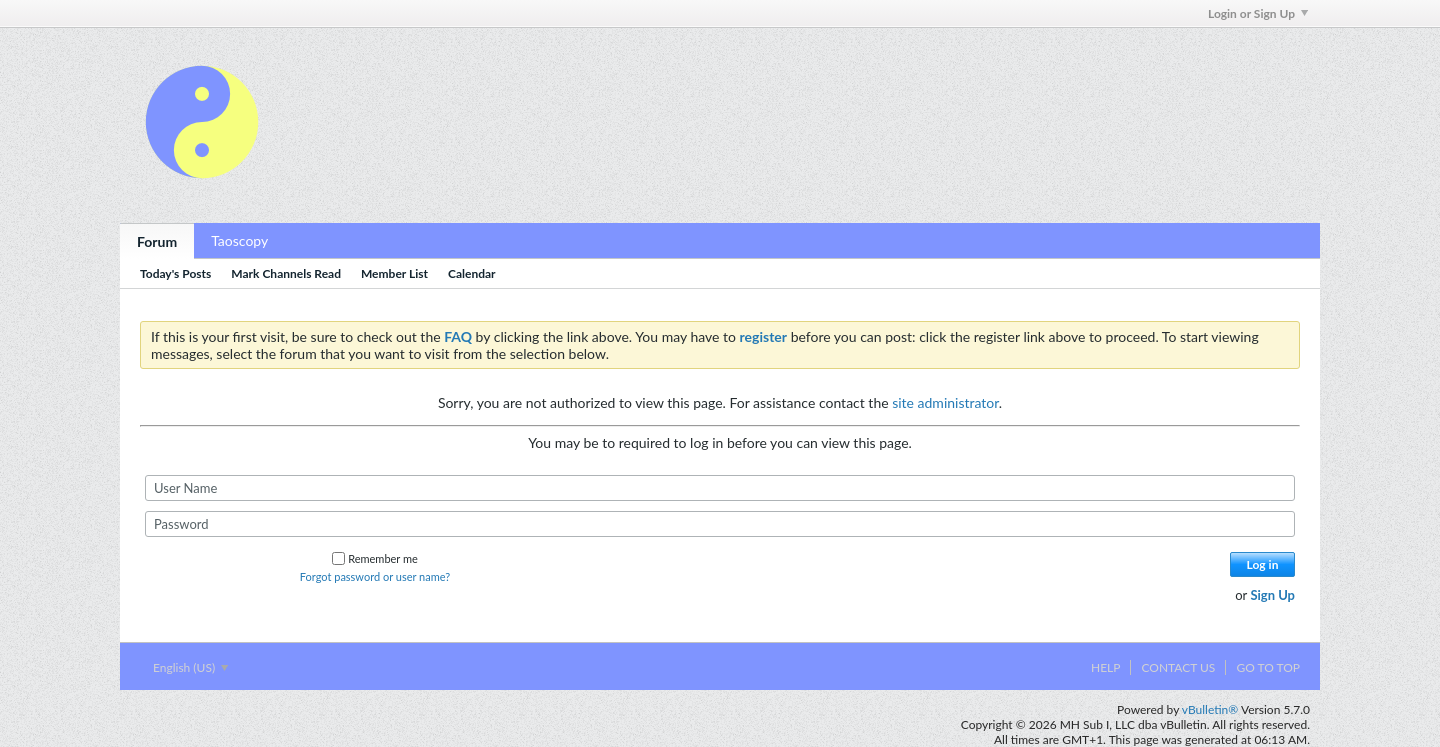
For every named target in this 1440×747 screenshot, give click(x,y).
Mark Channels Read (286, 273)
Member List (394, 273)
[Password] (720, 524)
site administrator (945, 402)
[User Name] (720, 488)
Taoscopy (239, 240)
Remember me (375, 558)
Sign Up (1272, 595)
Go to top (1268, 667)
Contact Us (1178, 667)
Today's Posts (175, 273)
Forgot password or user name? (375, 576)
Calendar (472, 273)
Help (1105, 667)
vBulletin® (1210, 709)
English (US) (190, 667)
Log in (1263, 564)
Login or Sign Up (1258, 13)
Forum (157, 241)
